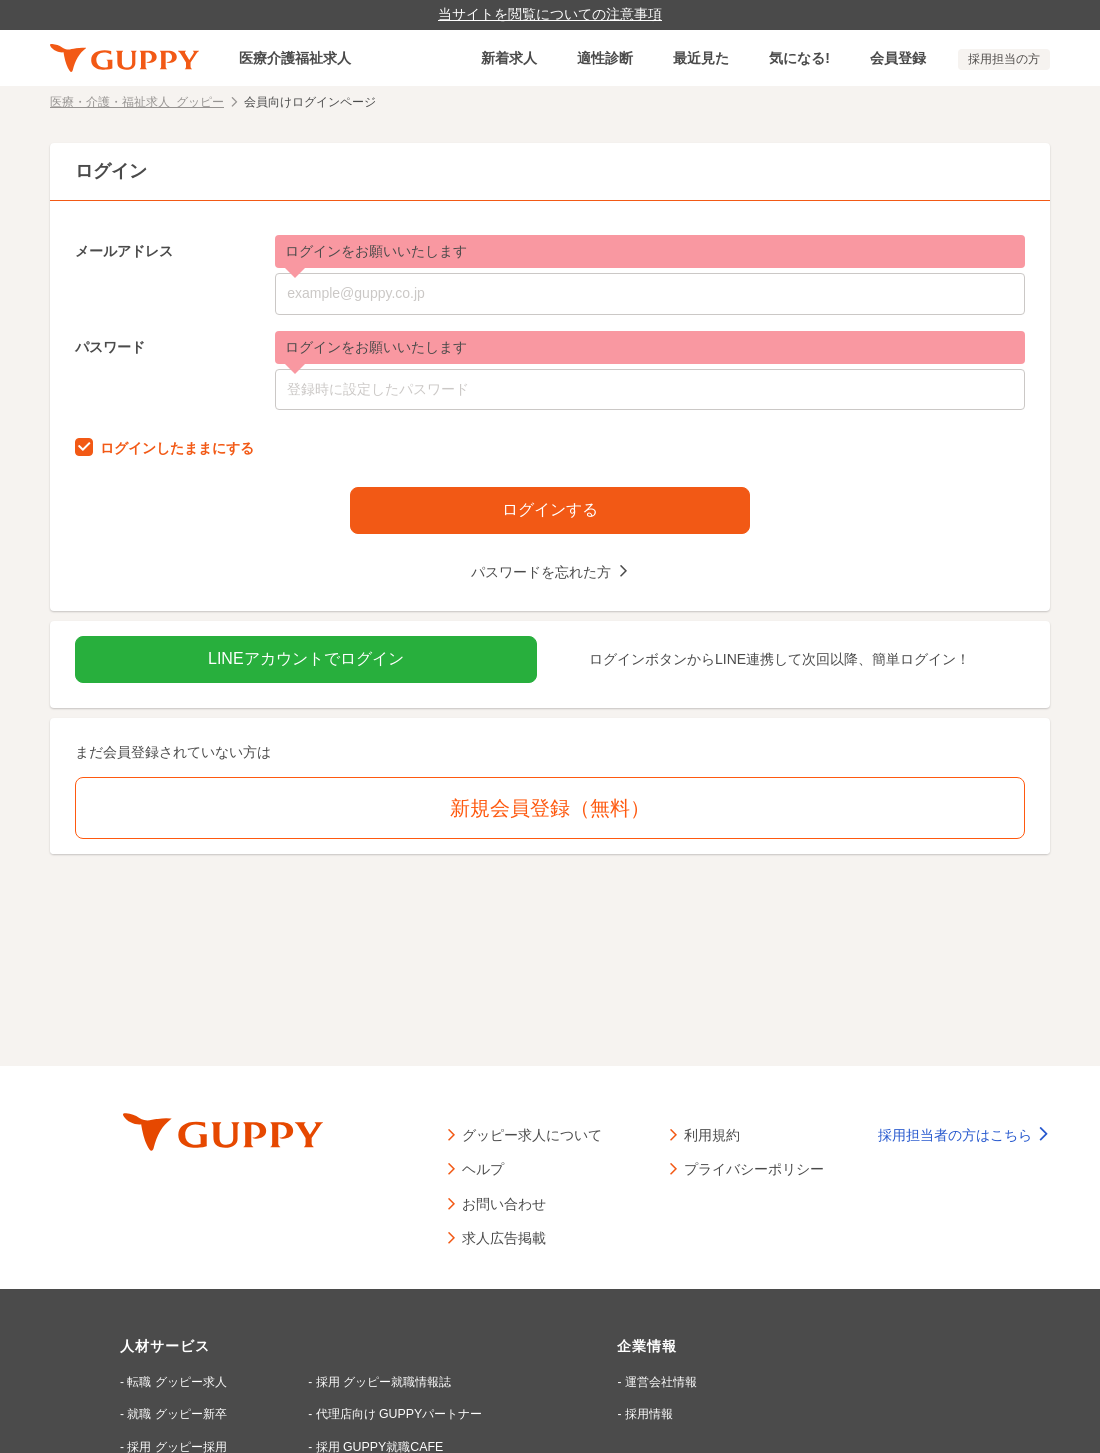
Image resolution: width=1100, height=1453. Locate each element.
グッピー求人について (532, 1134)
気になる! (799, 58)
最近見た (701, 58)
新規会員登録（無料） (550, 808)
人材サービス (165, 1346)
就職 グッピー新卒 (177, 1414)
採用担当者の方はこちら (964, 1135)
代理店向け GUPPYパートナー (396, 1414)
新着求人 (509, 58)
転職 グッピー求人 (177, 1382)
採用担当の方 (1004, 59)
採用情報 (647, 1414)
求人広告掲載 (504, 1237)
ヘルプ (483, 1168)
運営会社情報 (659, 1382)
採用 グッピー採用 (177, 1446)
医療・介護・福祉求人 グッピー (137, 101)
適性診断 (605, 58)
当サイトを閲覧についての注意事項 (550, 14)
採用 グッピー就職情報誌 (381, 1382)
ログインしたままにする (177, 447)
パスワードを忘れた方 (542, 571)
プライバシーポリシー (754, 1168)
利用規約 (712, 1134)
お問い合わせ (504, 1203)
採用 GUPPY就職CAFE (376, 1446)
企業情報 (646, 1346)
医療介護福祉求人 (295, 58)
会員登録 (898, 58)
